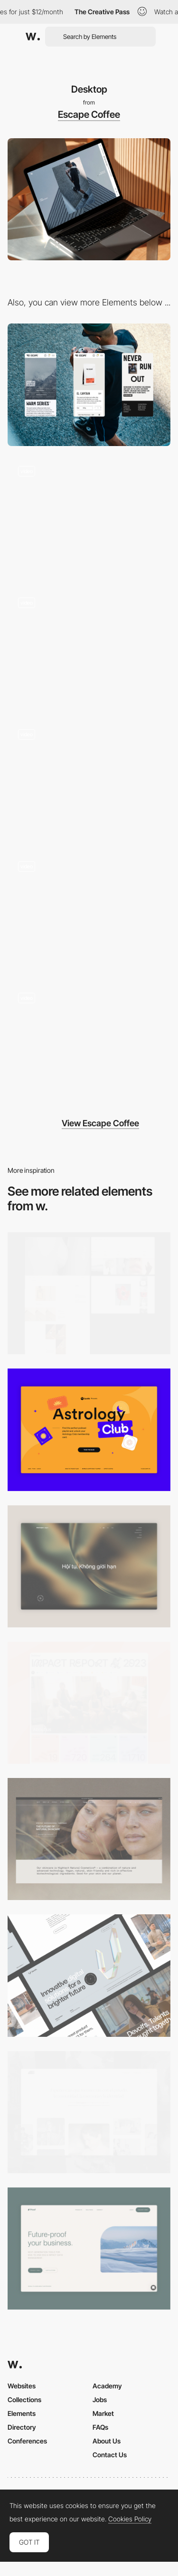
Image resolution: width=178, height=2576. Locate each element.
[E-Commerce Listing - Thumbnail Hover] (89, 648)
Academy (107, 2386)
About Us (107, 2441)
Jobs (100, 2399)
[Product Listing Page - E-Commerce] (89, 780)
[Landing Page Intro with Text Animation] (89, 517)
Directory (22, 2427)
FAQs (100, 2427)
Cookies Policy (129, 2519)
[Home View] (89, 1566)
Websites (22, 2386)
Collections (24, 2399)
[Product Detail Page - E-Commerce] (89, 1043)
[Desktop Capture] (89, 1430)
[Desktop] (89, 1703)
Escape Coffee (89, 114)
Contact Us (110, 2455)
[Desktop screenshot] (89, 1293)
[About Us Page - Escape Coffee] (89, 911)
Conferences (27, 2441)
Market (103, 2413)
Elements (22, 2413)
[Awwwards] (33, 36)
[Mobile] (89, 384)
